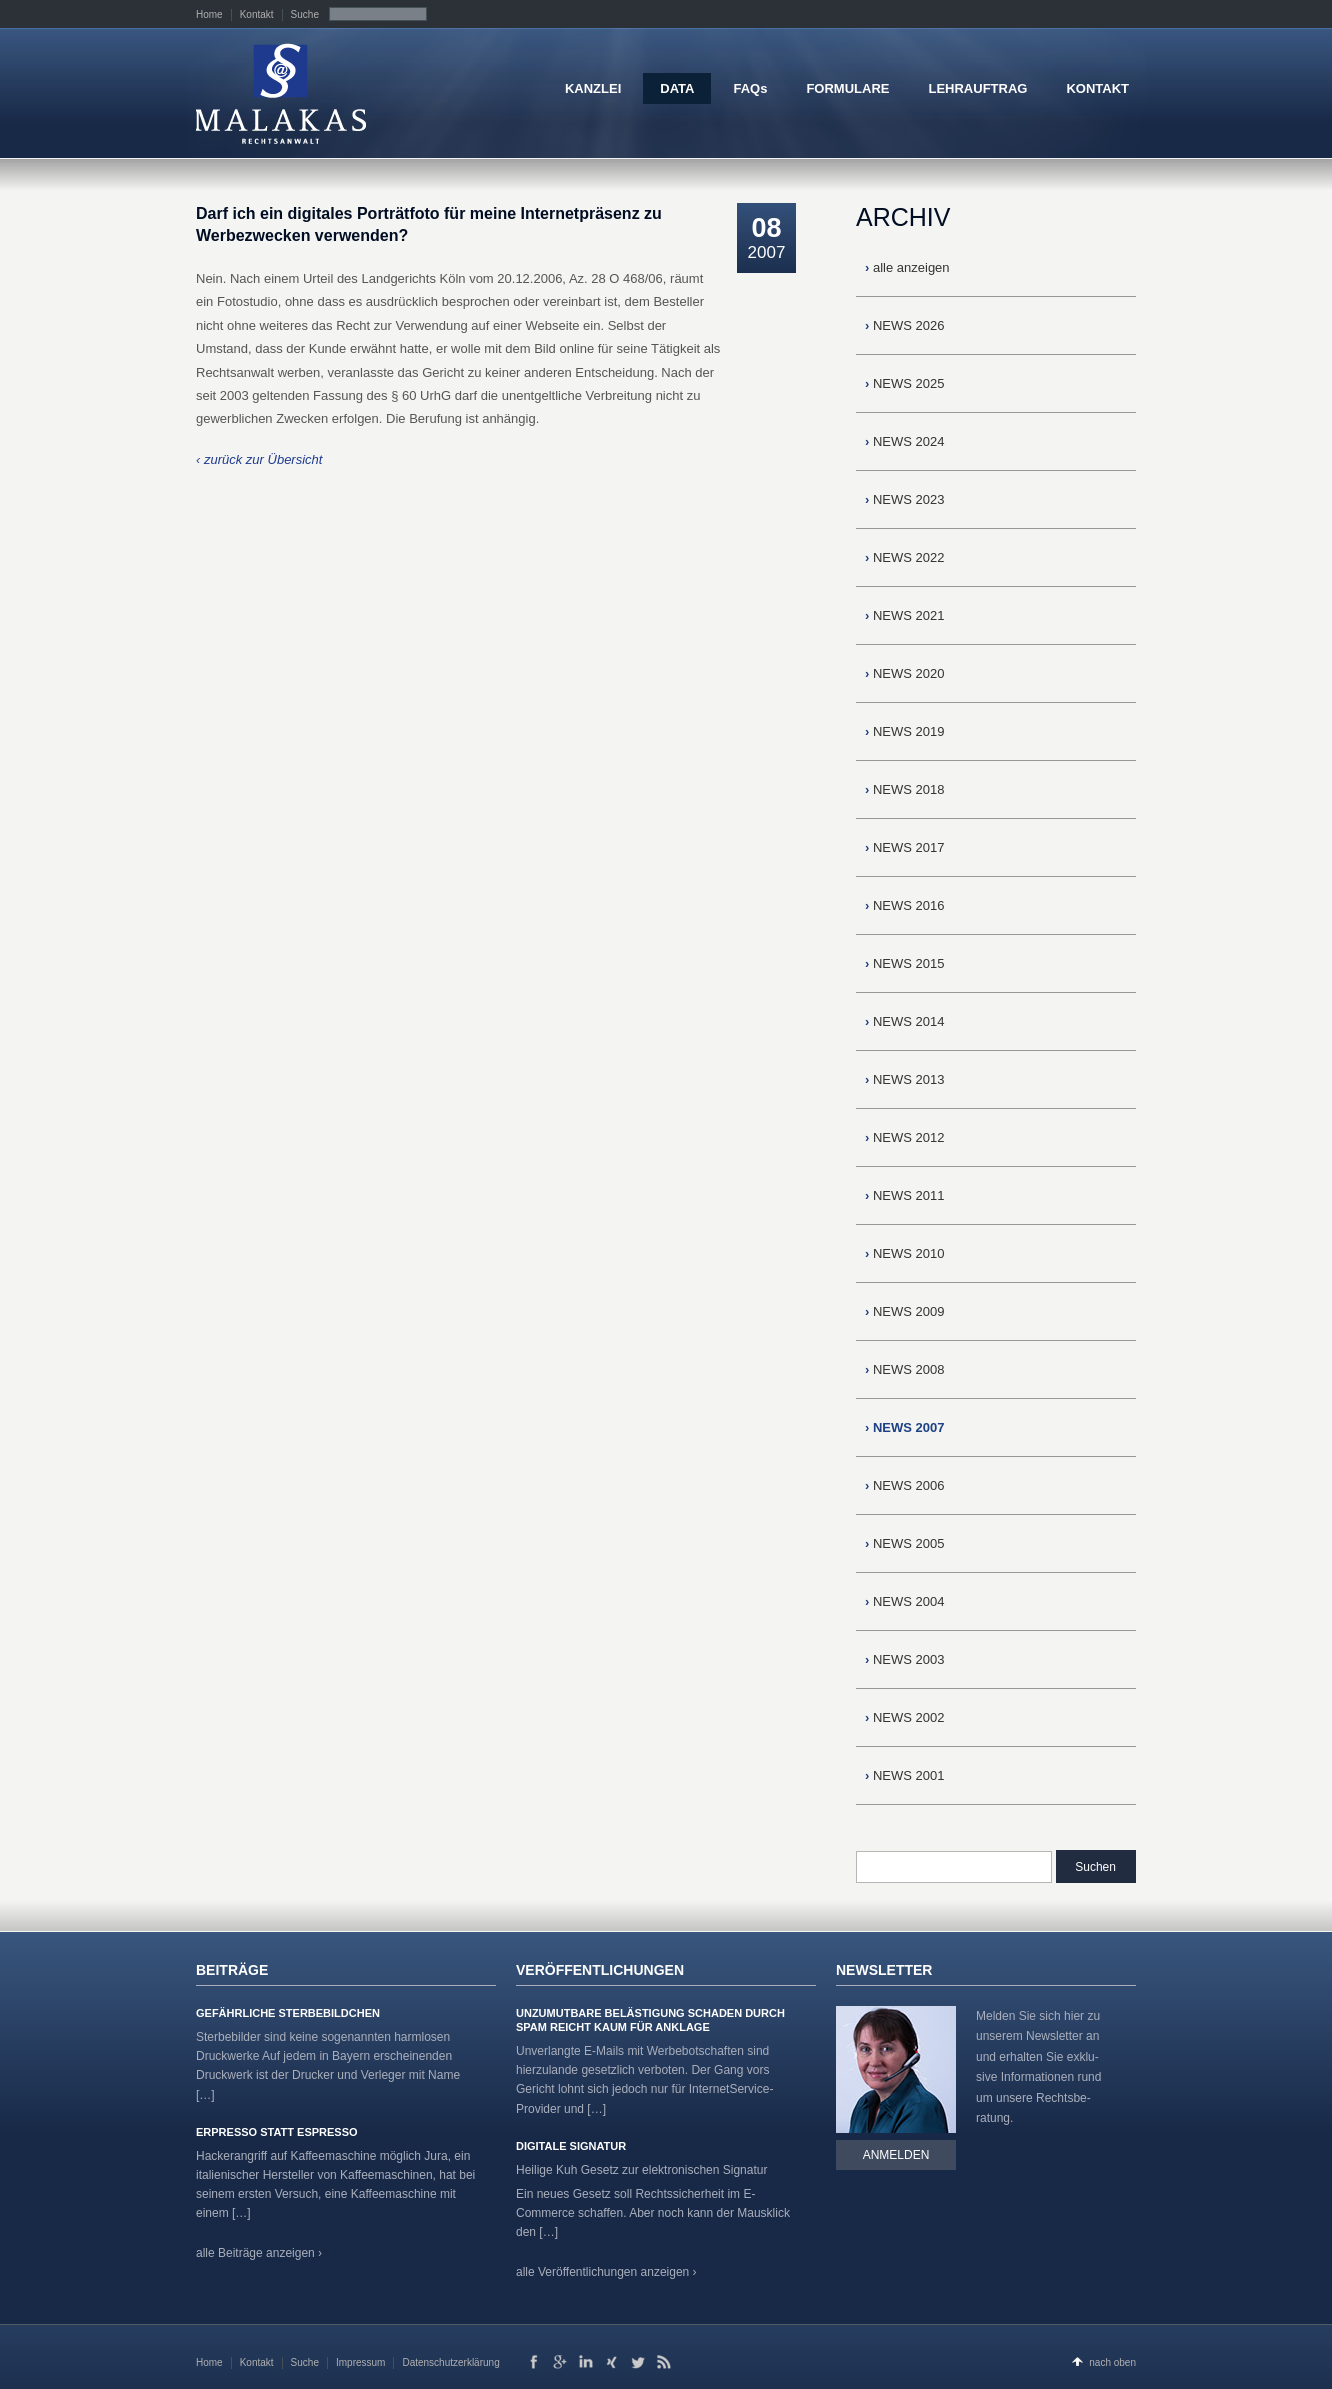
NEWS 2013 (905, 1079)
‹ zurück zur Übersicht (259, 459)
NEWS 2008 (905, 1369)
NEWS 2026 (905, 325)
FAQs (750, 88)
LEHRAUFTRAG (977, 88)
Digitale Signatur (571, 2146)
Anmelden (896, 2155)
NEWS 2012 (905, 1137)
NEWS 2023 (905, 499)
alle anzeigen (907, 267)
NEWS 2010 (905, 1253)
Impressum (360, 2362)
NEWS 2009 (905, 1311)
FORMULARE (847, 88)
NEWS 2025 (905, 383)
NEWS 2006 (905, 1485)
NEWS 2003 (905, 1659)
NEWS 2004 (905, 1601)
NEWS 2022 (905, 557)
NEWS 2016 (905, 905)
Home (209, 14)
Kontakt (257, 14)
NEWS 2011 (905, 1195)
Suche (305, 14)
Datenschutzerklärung (450, 2362)
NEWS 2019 (905, 731)
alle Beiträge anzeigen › (259, 2253)
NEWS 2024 (905, 441)
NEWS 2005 (905, 1543)
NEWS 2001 (905, 1775)
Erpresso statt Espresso (277, 2132)
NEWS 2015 (905, 963)
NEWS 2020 (905, 673)
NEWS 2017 (905, 847)
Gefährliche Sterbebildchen (288, 2013)
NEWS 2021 (905, 615)
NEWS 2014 (905, 1021)
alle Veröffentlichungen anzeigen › (606, 2272)
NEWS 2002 (905, 1717)
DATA (677, 88)
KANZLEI (593, 88)
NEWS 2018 (905, 789)
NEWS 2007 (905, 1427)
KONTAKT (1097, 88)
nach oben (1112, 2362)
